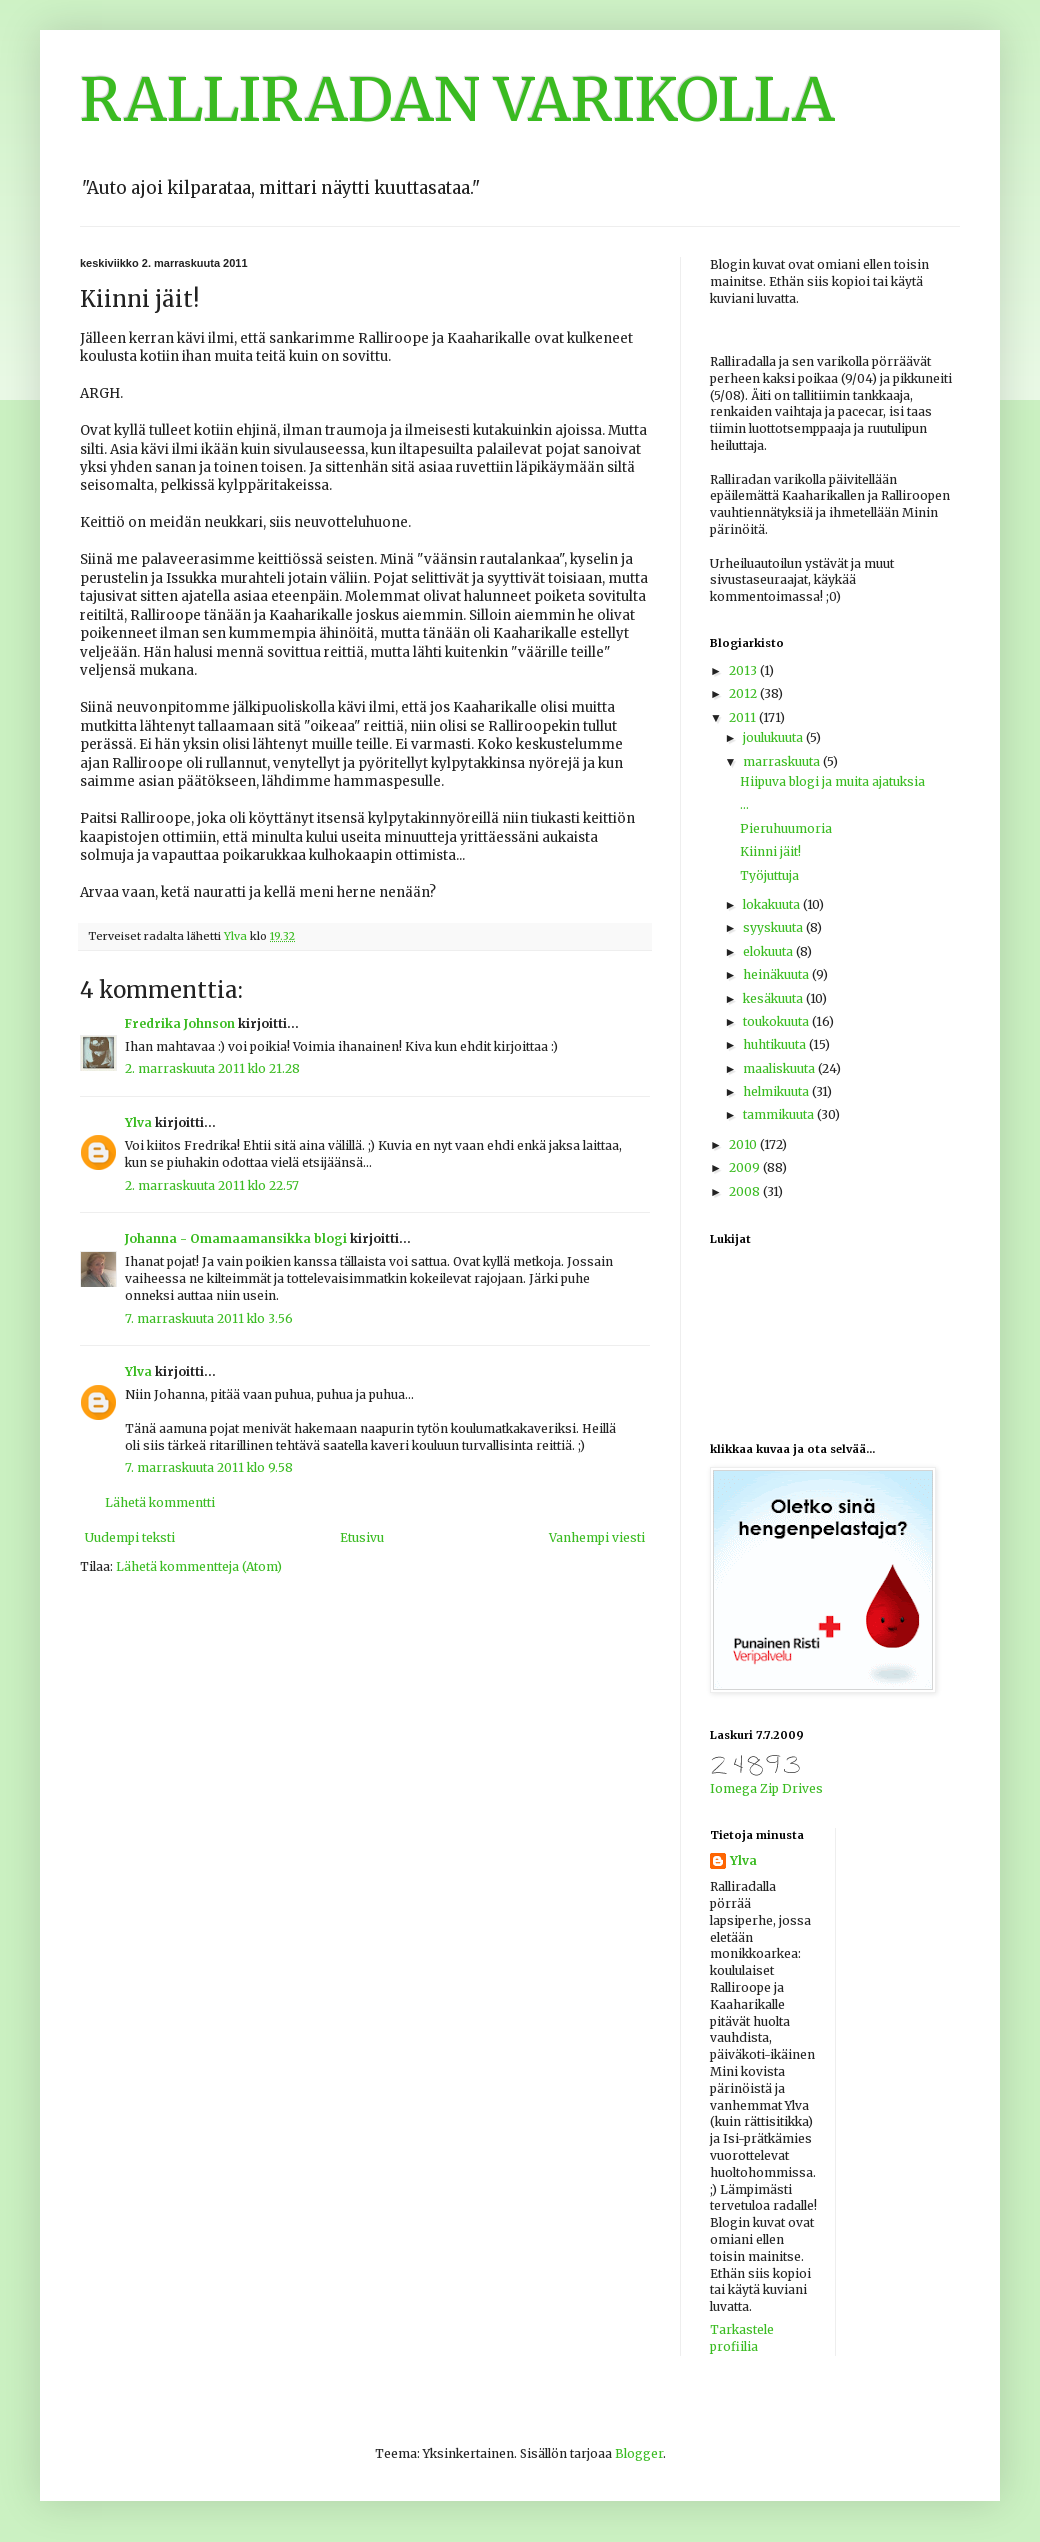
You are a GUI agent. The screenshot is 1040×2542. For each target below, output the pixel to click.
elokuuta (769, 951)
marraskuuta (783, 761)
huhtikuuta (776, 1044)
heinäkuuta (777, 974)
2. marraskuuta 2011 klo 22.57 (212, 1185)
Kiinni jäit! (770, 851)
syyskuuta (774, 927)
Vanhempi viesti (597, 1537)
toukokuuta (777, 1021)
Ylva (138, 1122)
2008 (746, 1191)
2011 (744, 717)
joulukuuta (774, 737)
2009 (746, 1167)
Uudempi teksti (130, 1537)
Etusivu (362, 1537)
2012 (744, 693)
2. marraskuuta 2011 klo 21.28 (212, 1068)
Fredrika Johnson (180, 1023)
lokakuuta (773, 904)
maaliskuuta (780, 1068)
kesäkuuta (774, 998)
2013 (744, 670)
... (744, 804)
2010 (744, 1144)
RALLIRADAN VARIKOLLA (457, 99)
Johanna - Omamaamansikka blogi (236, 1238)
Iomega (733, 1788)
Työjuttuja (769, 875)
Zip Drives (791, 1788)
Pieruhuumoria (786, 828)
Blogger (639, 2453)
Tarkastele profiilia (742, 2338)
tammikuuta (780, 1114)
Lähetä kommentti (160, 1502)
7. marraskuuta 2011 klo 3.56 (209, 1318)
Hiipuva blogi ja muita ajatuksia (832, 781)
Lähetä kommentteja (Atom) (199, 1566)
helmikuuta (777, 1091)
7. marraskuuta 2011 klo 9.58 (209, 1467)
